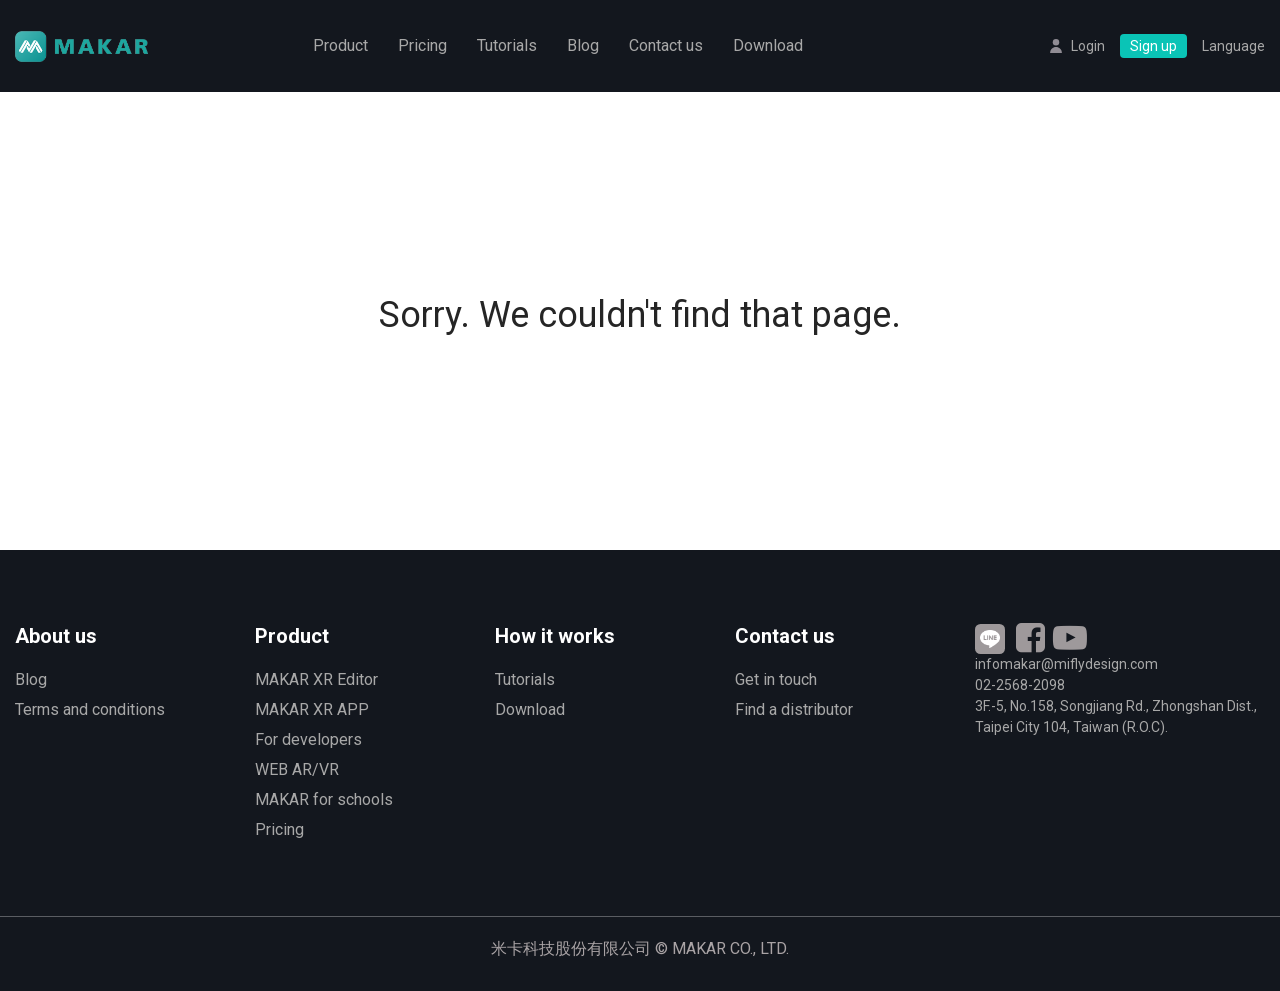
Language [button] (1233, 46)
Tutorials (507, 45)
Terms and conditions (90, 709)
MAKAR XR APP (312, 709)
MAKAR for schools (324, 799)
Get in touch (776, 679)
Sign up (1153, 46)
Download (768, 45)
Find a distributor (794, 709)
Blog (583, 45)
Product (340, 45)
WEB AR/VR (297, 769)
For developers (308, 739)
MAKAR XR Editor (316, 679)
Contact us (666, 45)
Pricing (422, 45)
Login (1088, 46)
